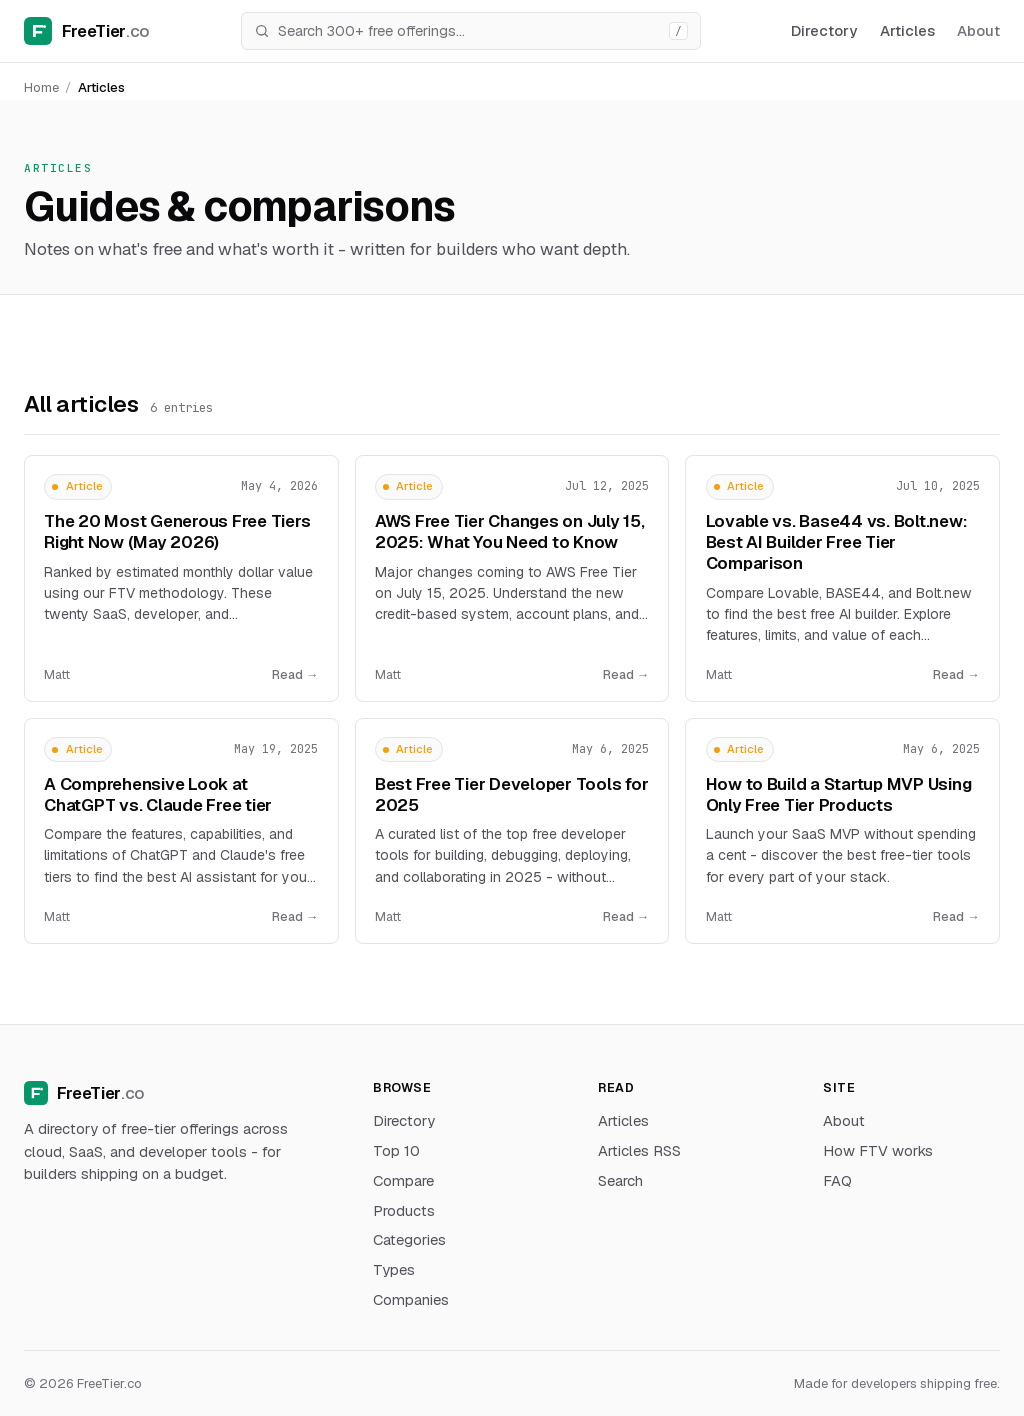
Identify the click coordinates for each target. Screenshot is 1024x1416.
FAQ (837, 1180)
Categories (409, 1239)
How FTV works (878, 1150)
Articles (907, 30)
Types (394, 1269)
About (978, 30)
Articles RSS (639, 1150)
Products (404, 1210)
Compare (403, 1180)
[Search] (468, 31)
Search (620, 1180)
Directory (824, 30)
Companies (411, 1299)
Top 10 (396, 1150)
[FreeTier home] (87, 31)
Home (41, 87)
